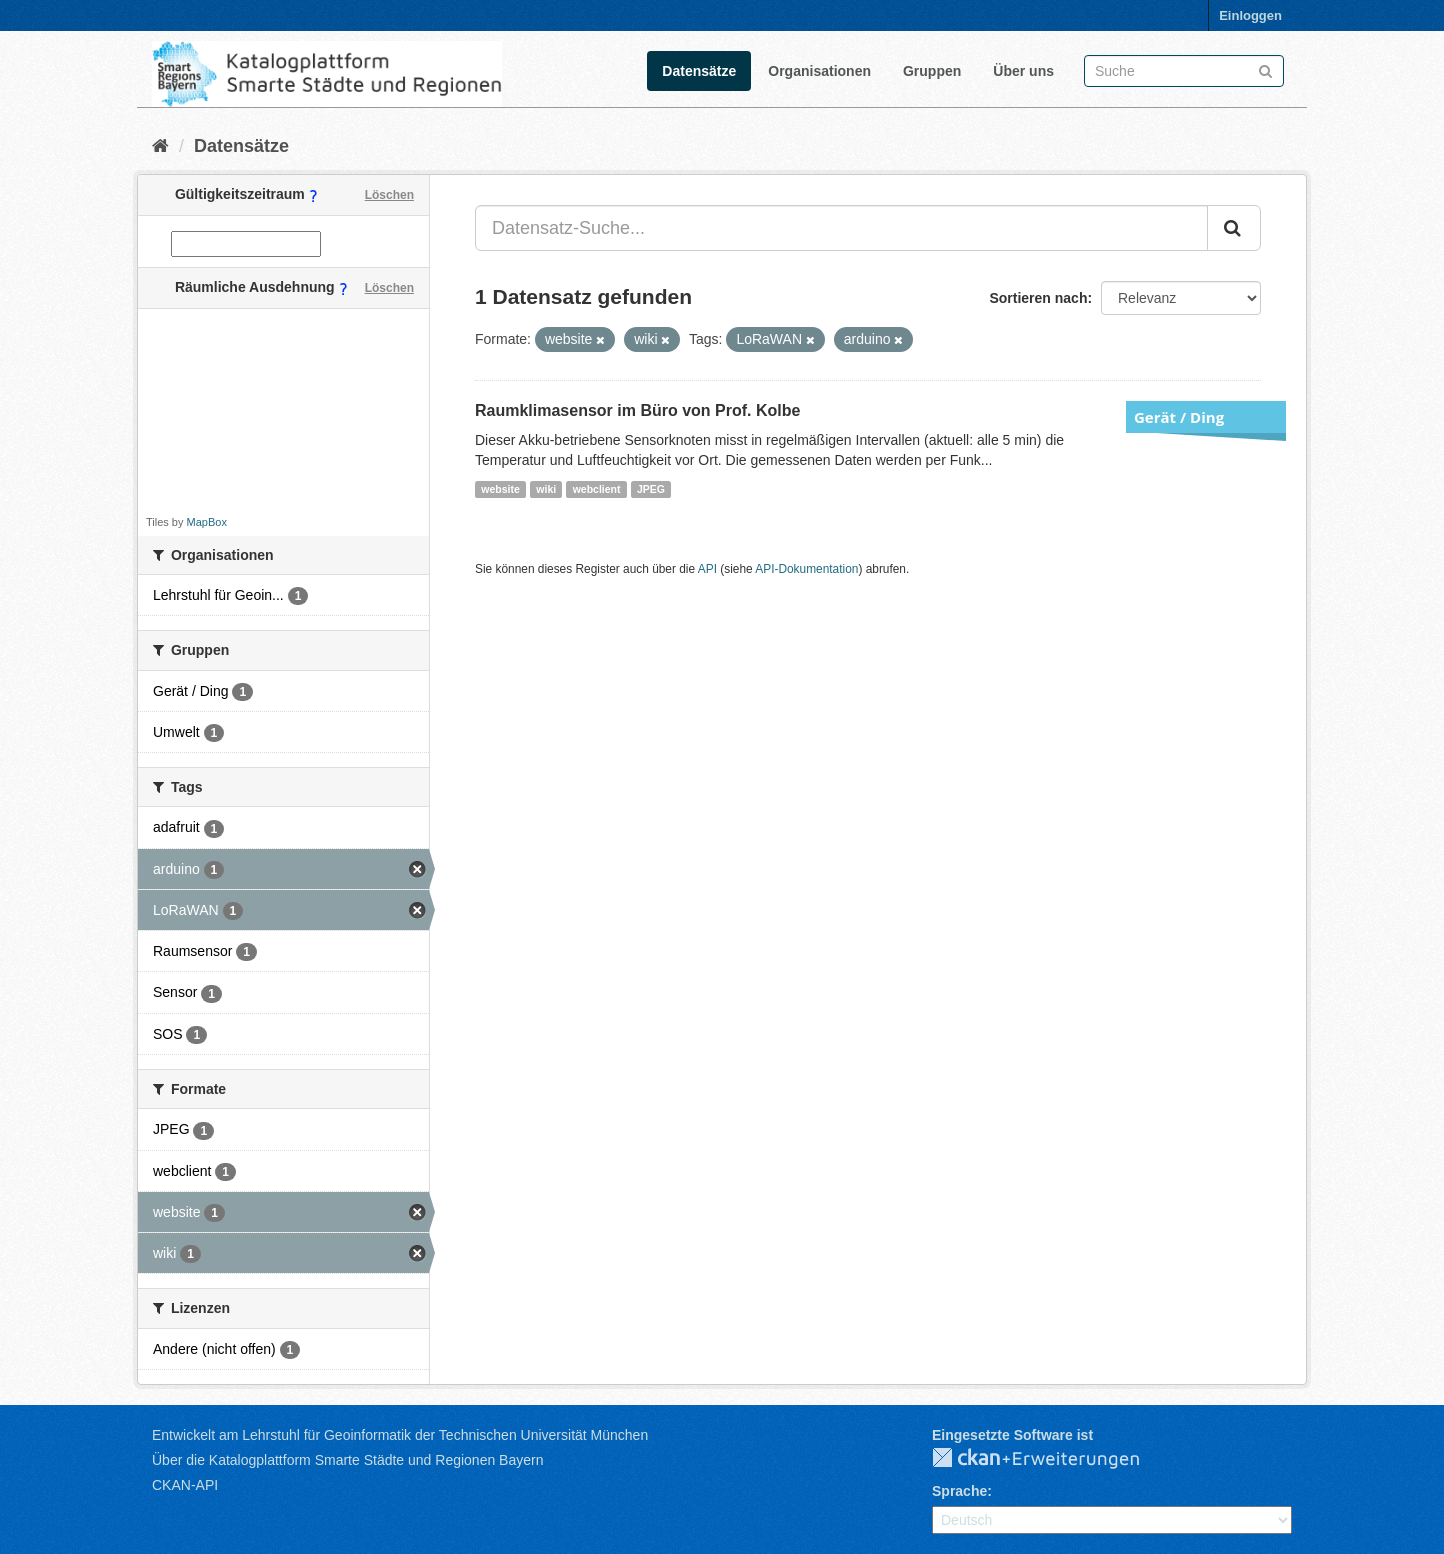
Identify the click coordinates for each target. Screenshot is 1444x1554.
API (707, 569)
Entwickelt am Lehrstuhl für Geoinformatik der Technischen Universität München (400, 1435)
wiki (546, 489)
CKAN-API (185, 1485)
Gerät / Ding (1179, 417)
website (500, 489)
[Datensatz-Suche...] (841, 228)
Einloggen (1250, 15)
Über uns (1023, 71)
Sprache (959, 1491)
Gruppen (932, 71)
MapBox (207, 522)
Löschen (389, 195)
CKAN (1052, 1459)
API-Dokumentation (806, 569)
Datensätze (699, 71)
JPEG (651, 489)
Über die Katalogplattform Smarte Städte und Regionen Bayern (347, 1460)
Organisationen (819, 71)
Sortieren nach (1038, 298)
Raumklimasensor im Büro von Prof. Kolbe (637, 410)
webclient (597, 489)
